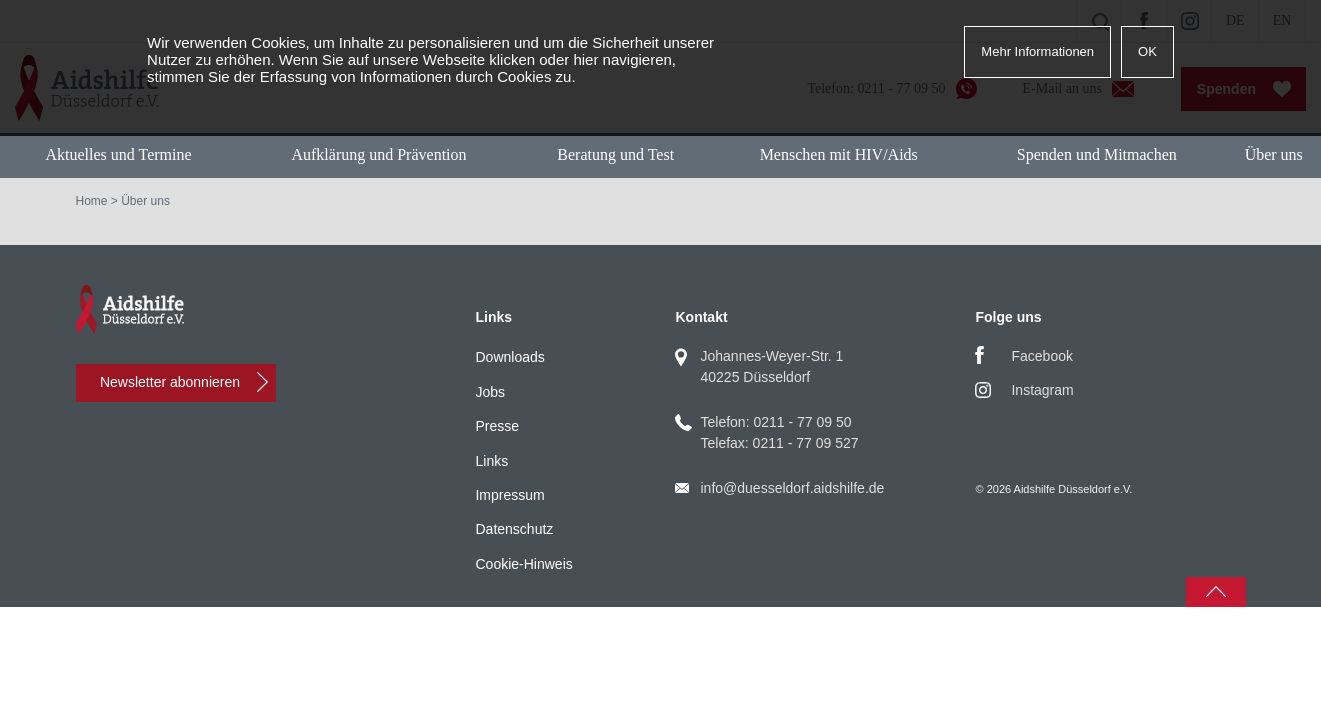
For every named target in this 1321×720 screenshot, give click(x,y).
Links (491, 461)
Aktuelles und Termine (118, 154)
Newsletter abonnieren (170, 382)
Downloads (509, 357)
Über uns (1274, 154)
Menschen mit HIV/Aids (839, 154)
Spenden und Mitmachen (1097, 154)
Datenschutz (514, 529)
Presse (497, 426)
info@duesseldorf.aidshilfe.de (792, 488)
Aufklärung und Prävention (378, 154)
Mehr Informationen (1037, 51)
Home (92, 201)
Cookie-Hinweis (523, 564)
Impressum (509, 495)
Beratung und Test (615, 154)
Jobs (490, 392)
